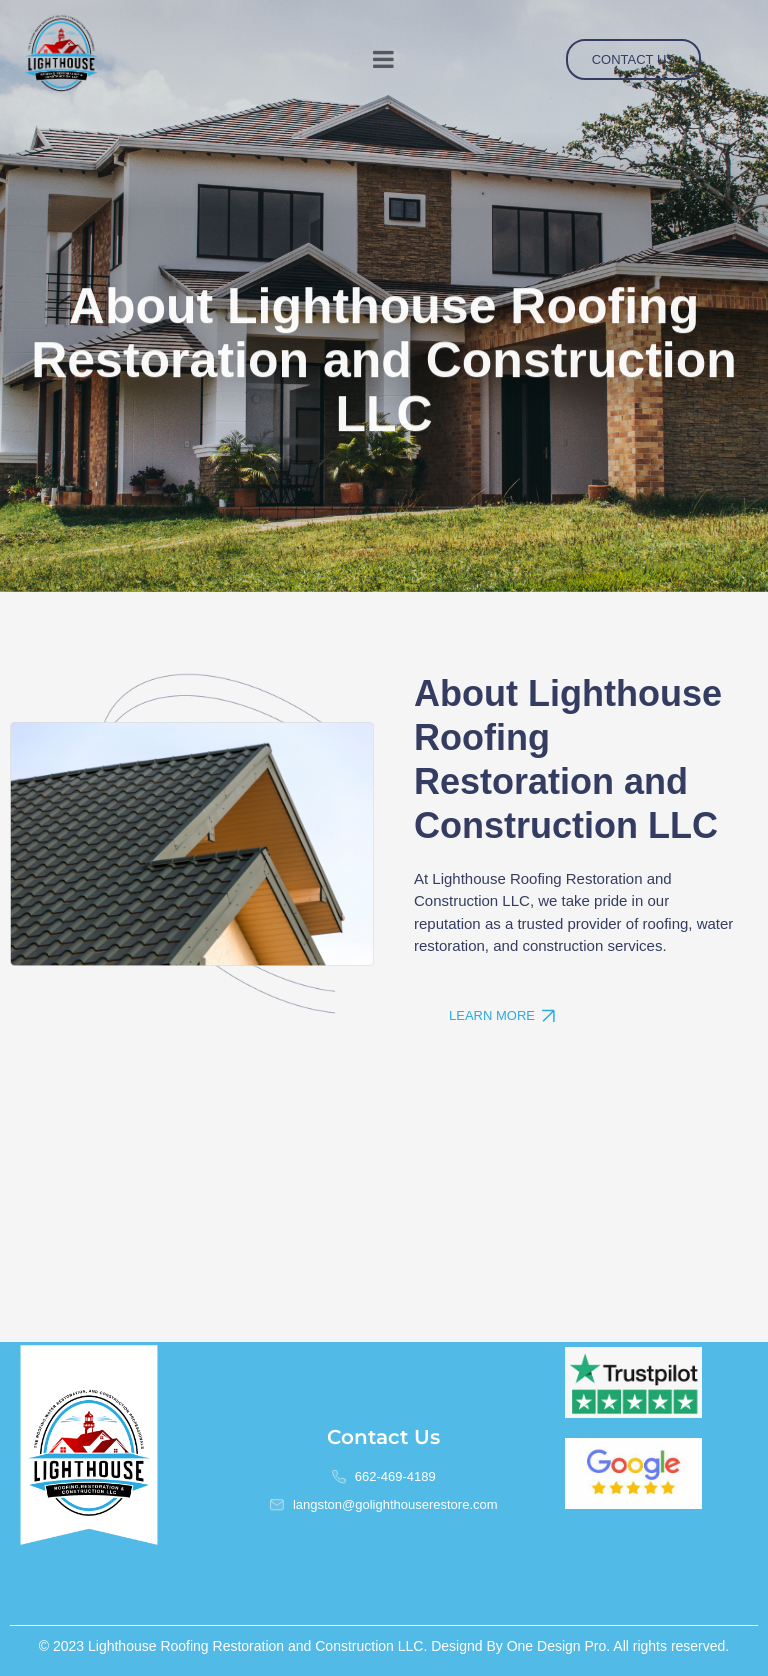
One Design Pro (557, 1646)
